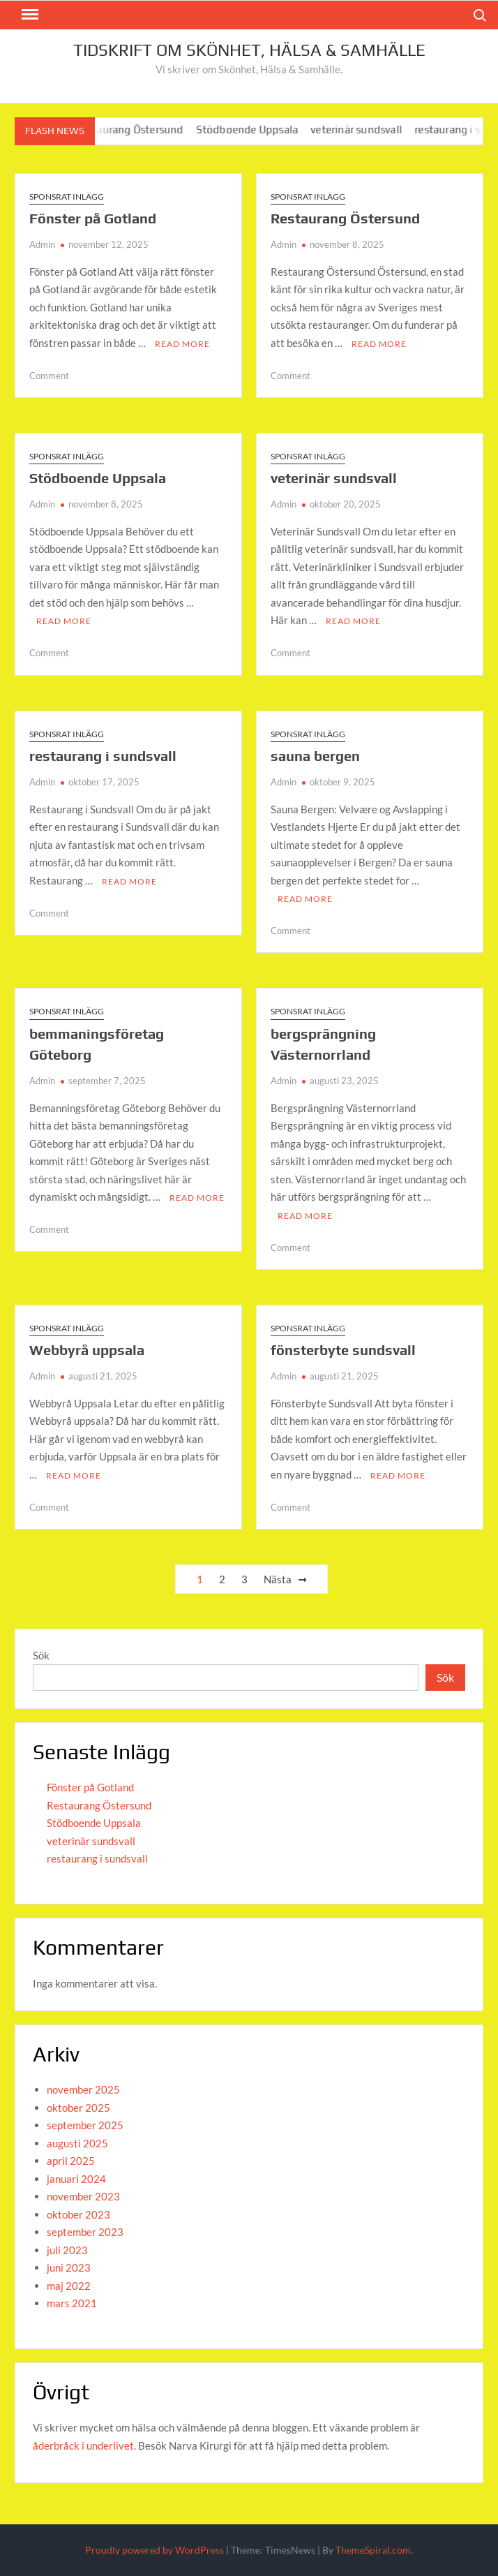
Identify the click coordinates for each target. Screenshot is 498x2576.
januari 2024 (76, 2178)
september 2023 (85, 2232)
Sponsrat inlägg (66, 196)
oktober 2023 (78, 2214)
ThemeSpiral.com (373, 2550)
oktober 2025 (78, 2107)
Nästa (278, 1579)
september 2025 (85, 2125)
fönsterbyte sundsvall (343, 1350)
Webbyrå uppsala (86, 1350)
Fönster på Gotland (92, 218)
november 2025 (83, 2089)
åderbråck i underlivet (83, 2445)
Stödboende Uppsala (255, 129)
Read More (182, 344)
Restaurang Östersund (138, 129)
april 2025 (71, 2160)
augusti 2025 (77, 2143)
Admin (42, 244)
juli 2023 (67, 2250)
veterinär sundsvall (365, 129)
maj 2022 (69, 2285)
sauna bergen (315, 756)
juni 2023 (69, 2267)
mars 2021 (72, 2303)
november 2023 (83, 2196)
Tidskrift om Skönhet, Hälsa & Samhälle (249, 49)
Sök (41, 1655)
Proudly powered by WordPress (154, 2550)
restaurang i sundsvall (102, 756)
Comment (49, 375)
